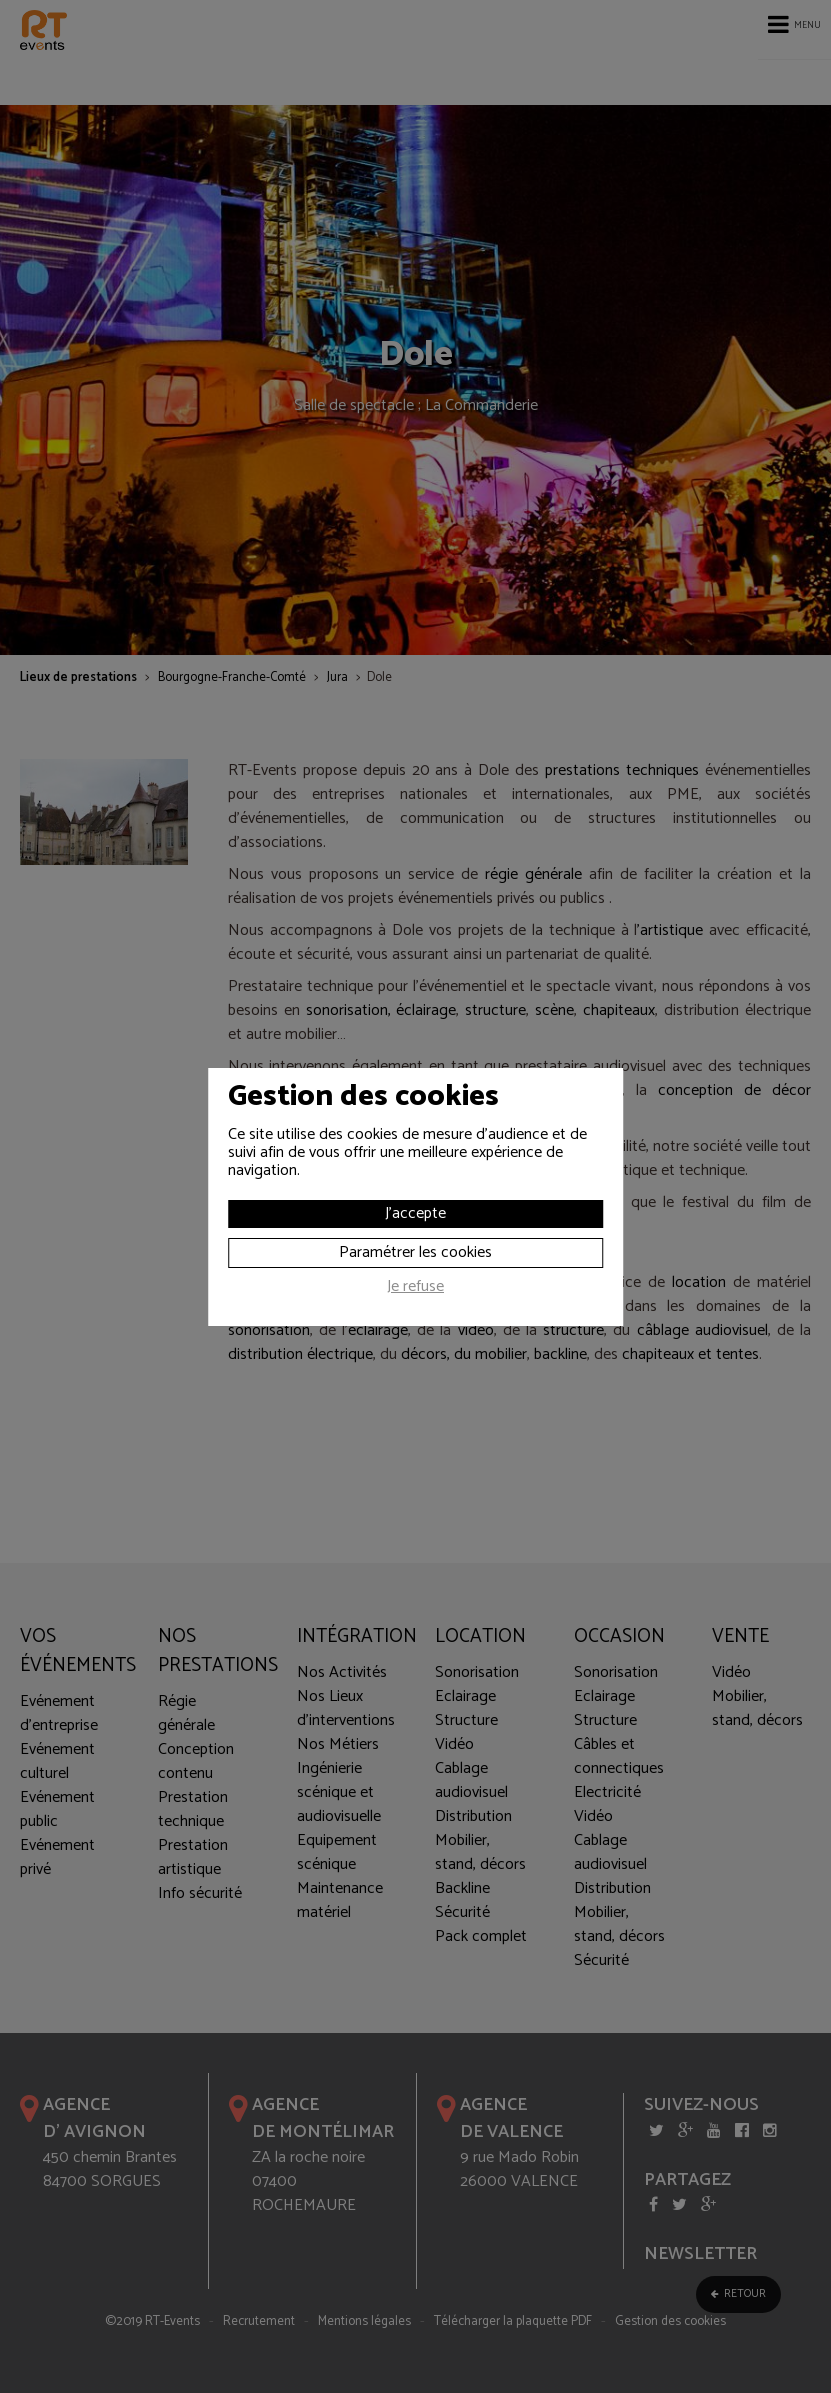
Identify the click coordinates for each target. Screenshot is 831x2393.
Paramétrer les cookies (415, 1252)
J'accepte (415, 1213)
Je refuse (415, 1289)
